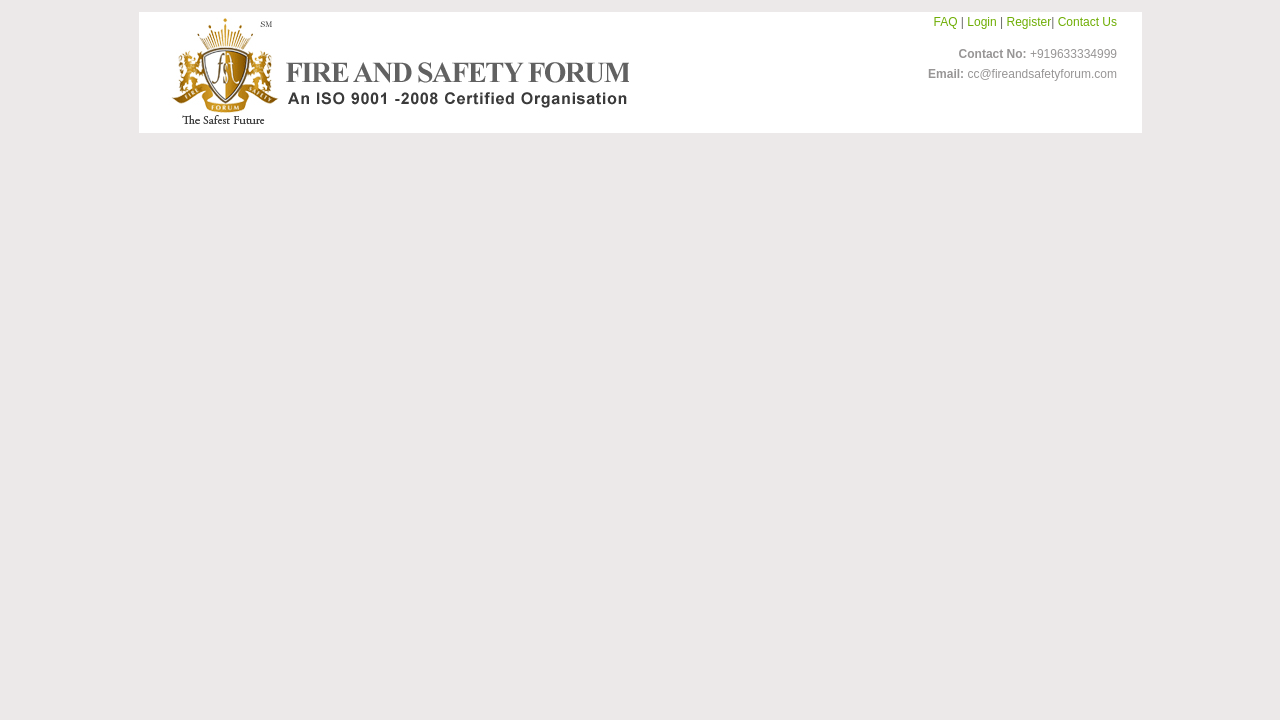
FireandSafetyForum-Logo (395, 71)
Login (981, 22)
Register (1029, 22)
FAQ (946, 22)
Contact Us (1087, 22)
